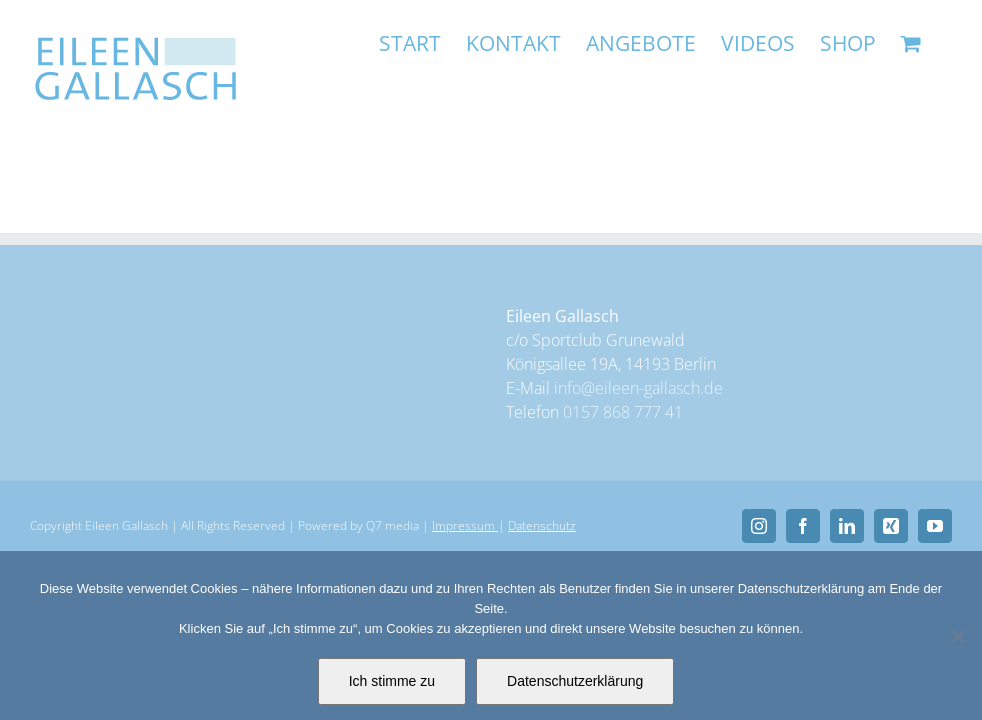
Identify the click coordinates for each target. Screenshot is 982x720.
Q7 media (392, 525)
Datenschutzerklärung (575, 681)
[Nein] (957, 636)
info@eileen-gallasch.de (638, 388)
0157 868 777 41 (623, 412)
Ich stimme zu (392, 681)
